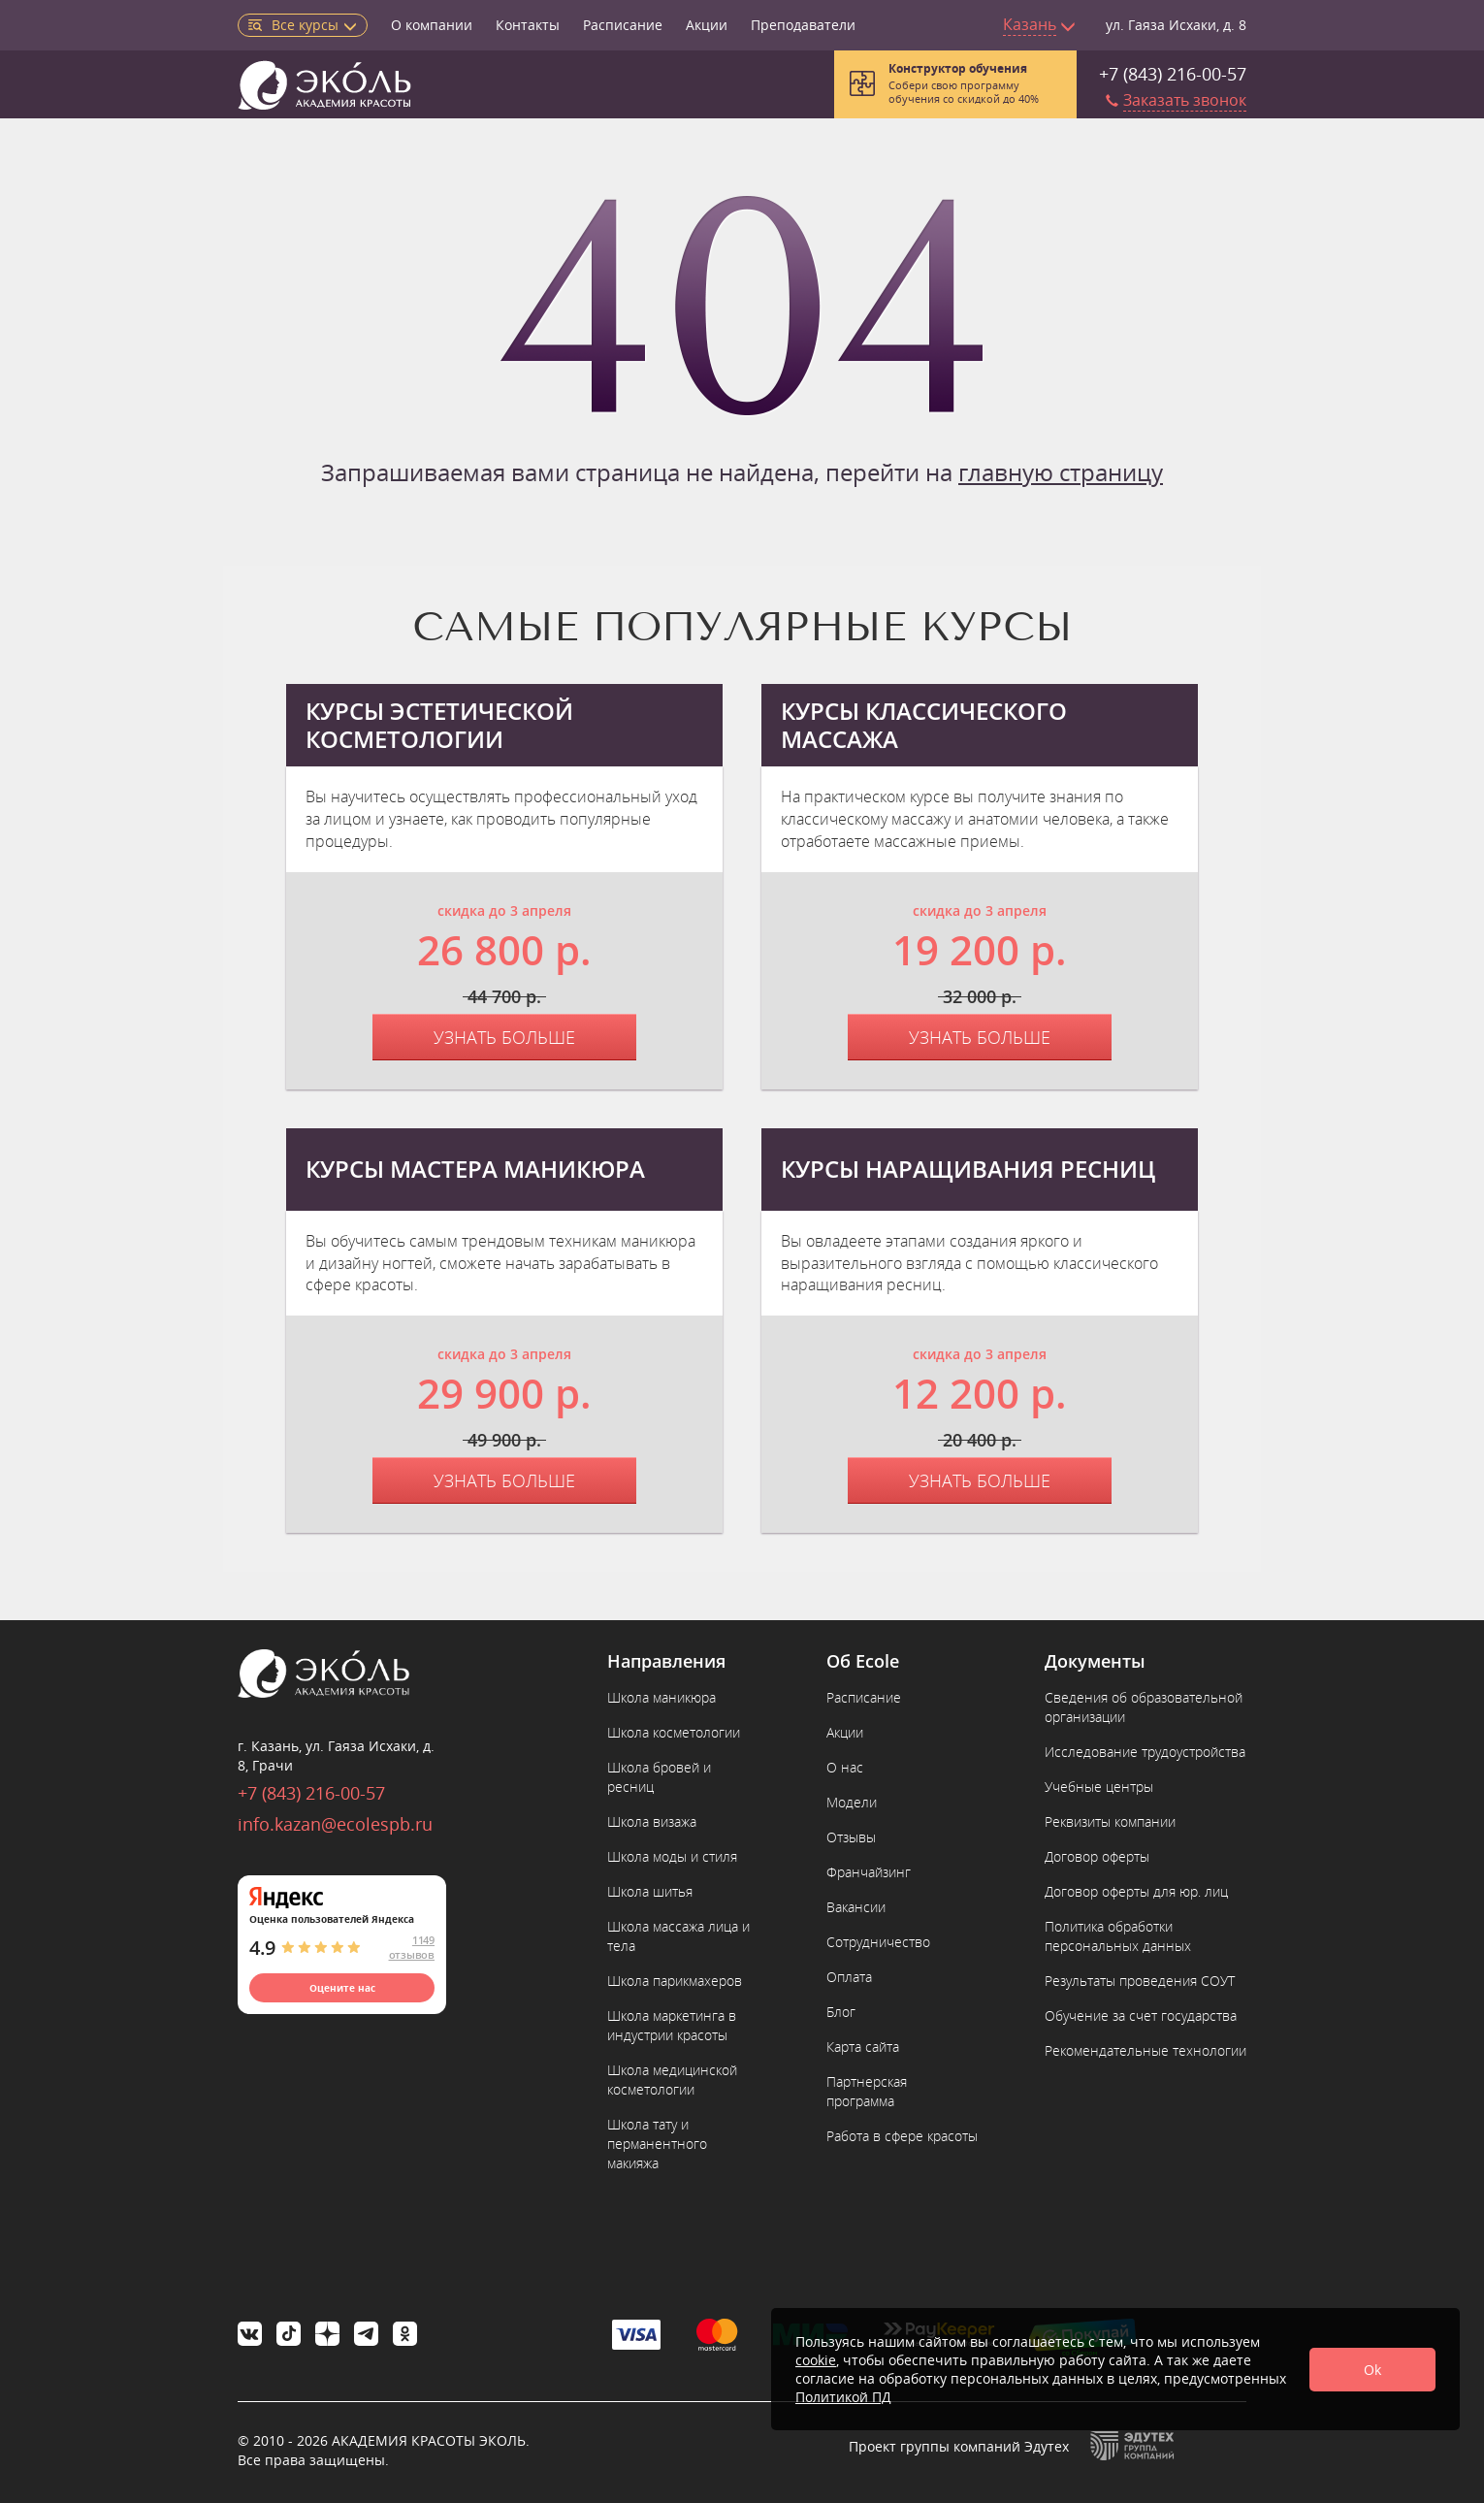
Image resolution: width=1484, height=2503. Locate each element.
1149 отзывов (412, 1947)
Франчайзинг (868, 1872)
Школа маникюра (661, 1697)
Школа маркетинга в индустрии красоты (671, 2025)
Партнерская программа (866, 2091)
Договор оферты (1097, 1856)
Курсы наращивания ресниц (968, 1169)
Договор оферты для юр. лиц (1136, 1891)
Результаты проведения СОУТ (1140, 1980)
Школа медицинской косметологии (672, 2079)
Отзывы (851, 1837)
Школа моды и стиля (672, 1856)
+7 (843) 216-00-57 (1172, 73)
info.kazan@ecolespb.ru (335, 1824)
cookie (815, 2360)
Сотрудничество (878, 1942)
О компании (431, 25)
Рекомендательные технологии (1145, 2050)
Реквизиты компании (1110, 1821)
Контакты (528, 25)
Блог (840, 2011)
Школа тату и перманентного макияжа (657, 2143)
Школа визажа (651, 1821)
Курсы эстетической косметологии (439, 726)
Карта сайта (862, 2046)
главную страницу (1060, 472)
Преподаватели (803, 25)
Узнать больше (504, 1037)
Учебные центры (1099, 1786)
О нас (844, 1767)
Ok (1372, 2369)
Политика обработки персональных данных (1118, 1936)
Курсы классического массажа (924, 726)
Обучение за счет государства (1141, 2015)
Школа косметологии (673, 1732)
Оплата (849, 1976)
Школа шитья (650, 1891)
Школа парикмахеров (674, 1980)
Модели (851, 1802)
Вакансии (856, 1907)
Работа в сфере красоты (902, 2136)
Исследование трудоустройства (1145, 1751)
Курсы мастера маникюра (475, 1169)
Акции (706, 25)
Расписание (622, 25)
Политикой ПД (843, 2397)
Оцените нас (342, 1988)
